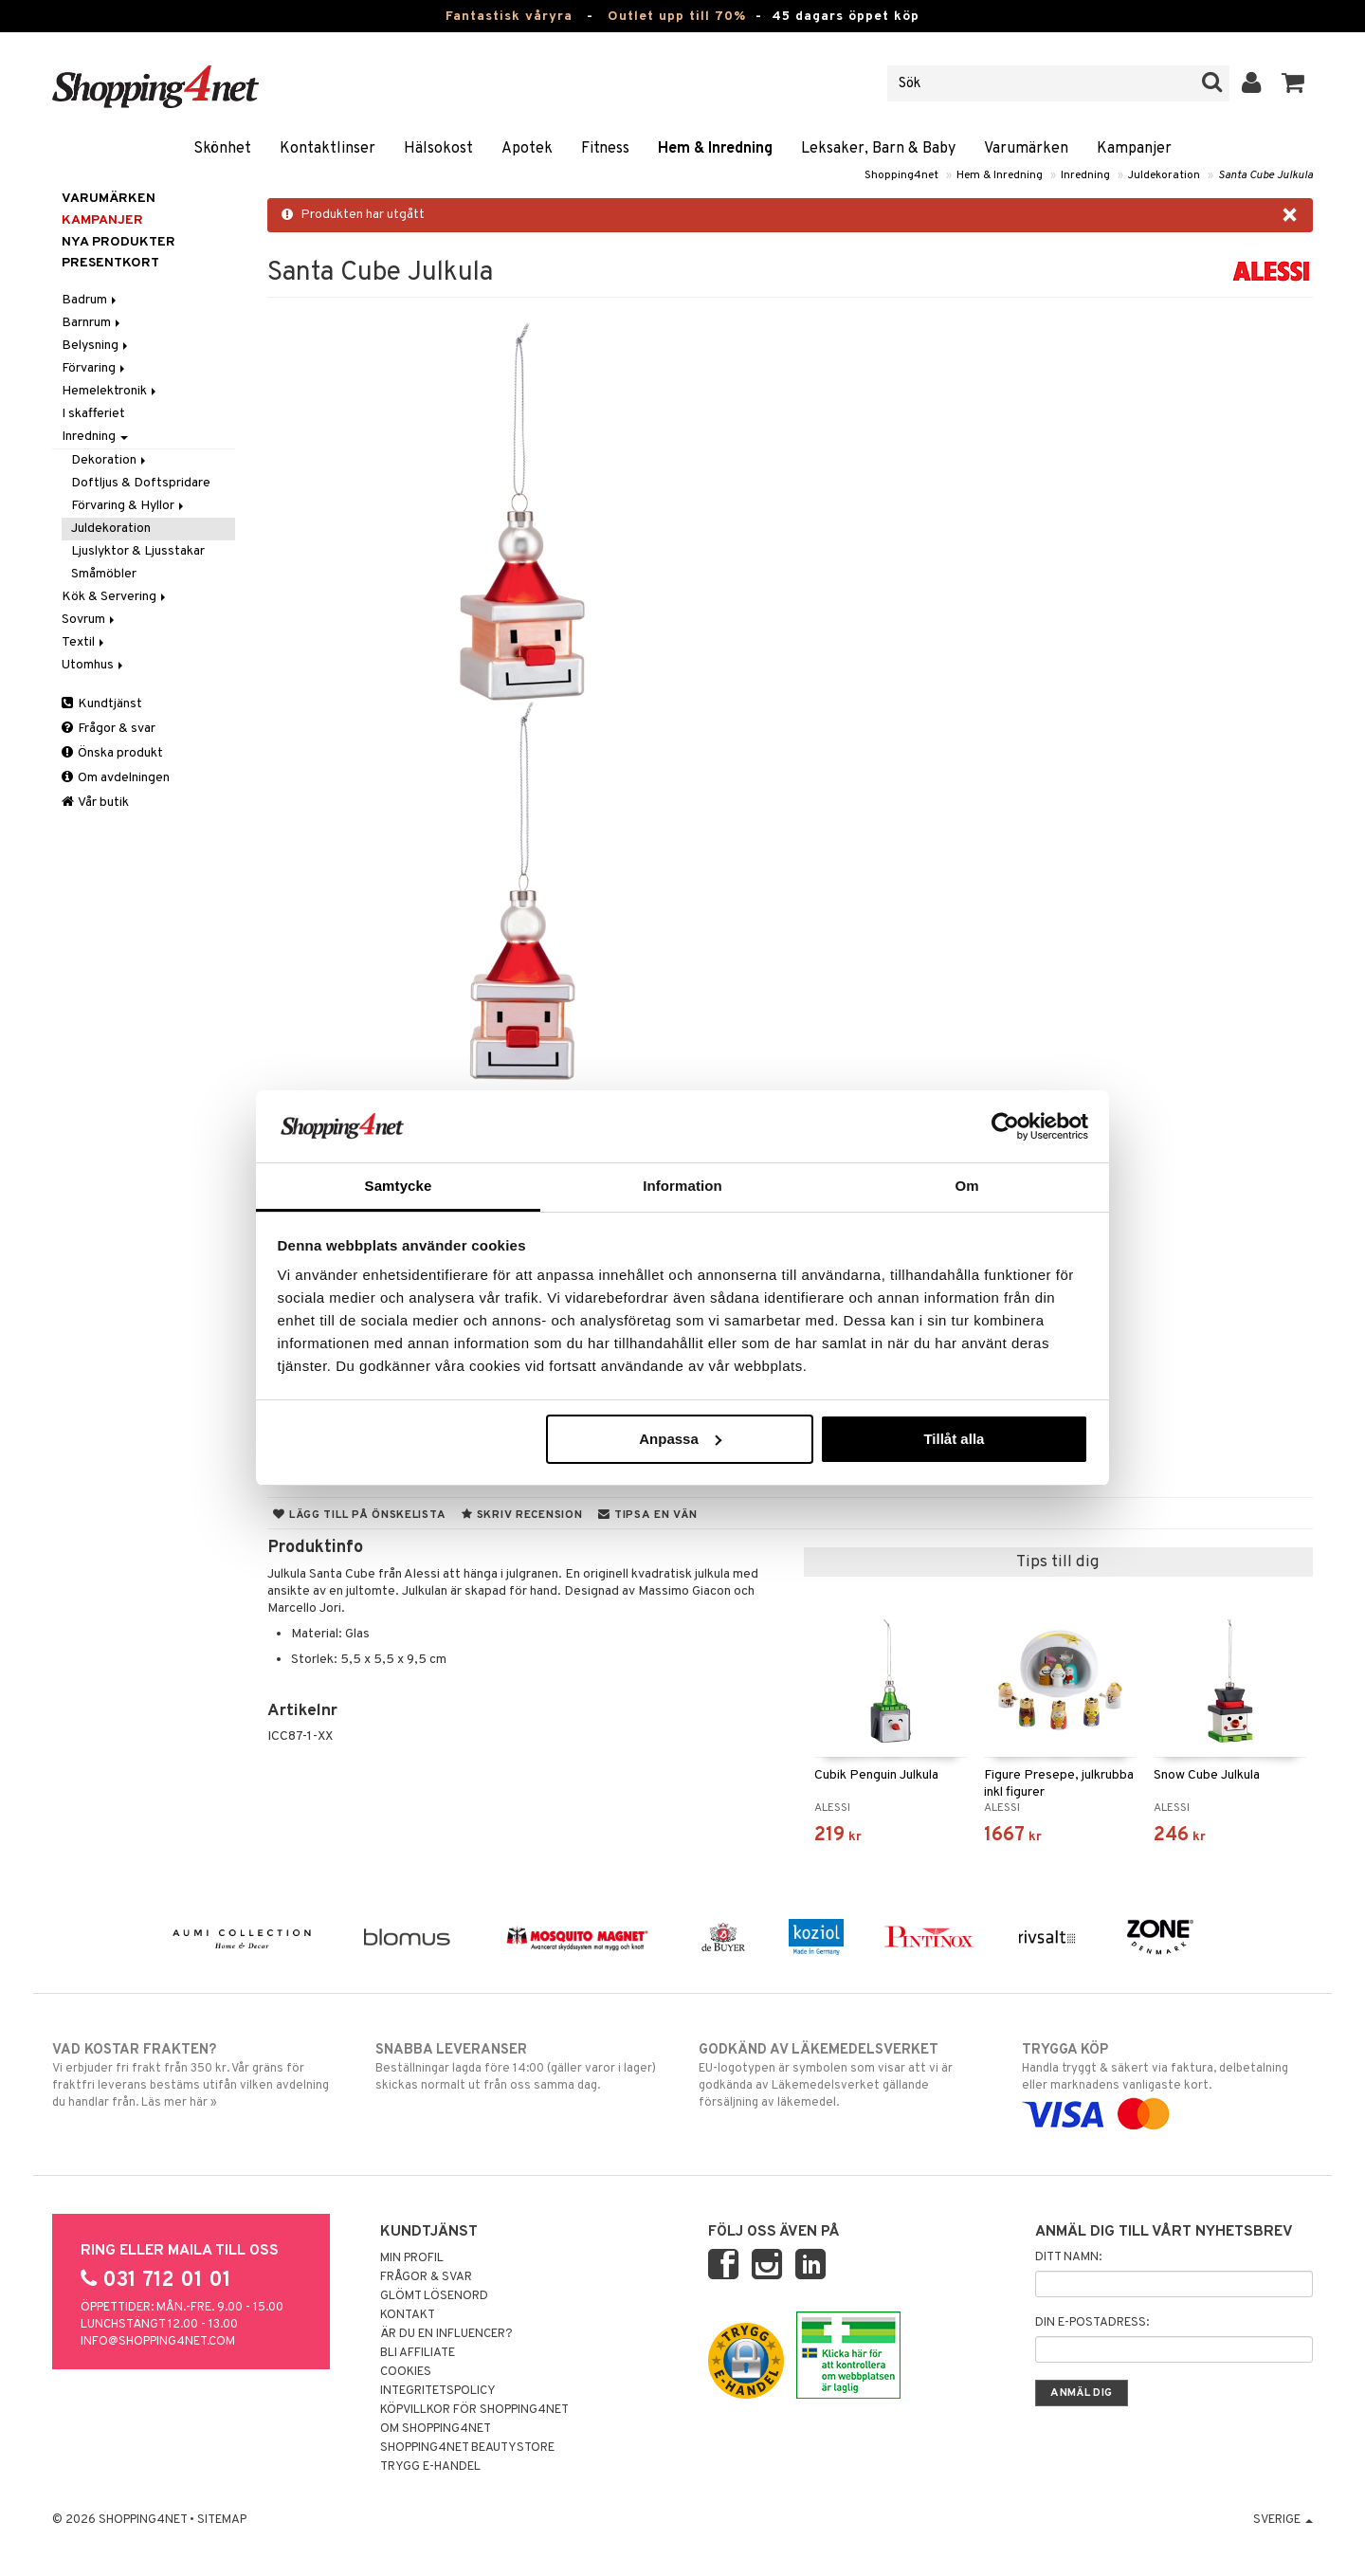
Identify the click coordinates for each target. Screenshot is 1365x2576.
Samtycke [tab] (398, 1186)
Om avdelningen (116, 778)
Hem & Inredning (715, 148)
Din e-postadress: (1092, 2322)
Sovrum (90, 620)
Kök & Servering (115, 597)
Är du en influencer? (446, 2334)
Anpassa (680, 1439)
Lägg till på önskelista (359, 1515)
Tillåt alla (953, 1439)
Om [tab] (966, 1186)
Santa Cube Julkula (1265, 175)
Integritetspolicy (438, 2391)
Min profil (412, 2258)
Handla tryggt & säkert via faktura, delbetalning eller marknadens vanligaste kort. (1167, 2082)
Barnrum (92, 323)
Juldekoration (1164, 175)
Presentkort (110, 263)
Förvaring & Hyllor (129, 506)
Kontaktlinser (327, 148)
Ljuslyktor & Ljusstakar (138, 551)
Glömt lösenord (434, 2296)
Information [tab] (682, 1186)
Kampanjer (1134, 148)
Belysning (96, 346)
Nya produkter (118, 242)
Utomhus (94, 665)
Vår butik (95, 803)
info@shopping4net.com (158, 2341)
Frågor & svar (108, 729)
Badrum (90, 300)
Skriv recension (522, 1515)
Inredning (1085, 175)
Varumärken (1026, 148)
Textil (84, 642)
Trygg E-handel (430, 2467)
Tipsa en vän (647, 1515)
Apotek (527, 148)
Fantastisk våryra (509, 17)
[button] (1293, 83)
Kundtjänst (102, 704)
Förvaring (95, 368)
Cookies (405, 2372)
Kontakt (407, 2315)
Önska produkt (112, 753)
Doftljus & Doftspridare (140, 483)
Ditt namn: (1068, 2257)
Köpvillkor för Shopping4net (474, 2410)
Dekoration (110, 460)
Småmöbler (103, 574)
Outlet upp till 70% (677, 17)
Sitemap (221, 2520)
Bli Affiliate (417, 2353)
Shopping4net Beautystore (467, 2448)
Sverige (1283, 2520)
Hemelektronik (110, 391)
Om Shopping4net (435, 2429)
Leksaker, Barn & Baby (878, 148)
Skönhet (222, 148)
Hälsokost (438, 148)
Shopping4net (901, 175)
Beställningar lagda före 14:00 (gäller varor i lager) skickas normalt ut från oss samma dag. (520, 2066)
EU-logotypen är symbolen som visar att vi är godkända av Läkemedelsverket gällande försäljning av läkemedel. (844, 2075)
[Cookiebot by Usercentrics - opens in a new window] (1005, 1126)
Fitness (605, 148)
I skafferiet (93, 414)
